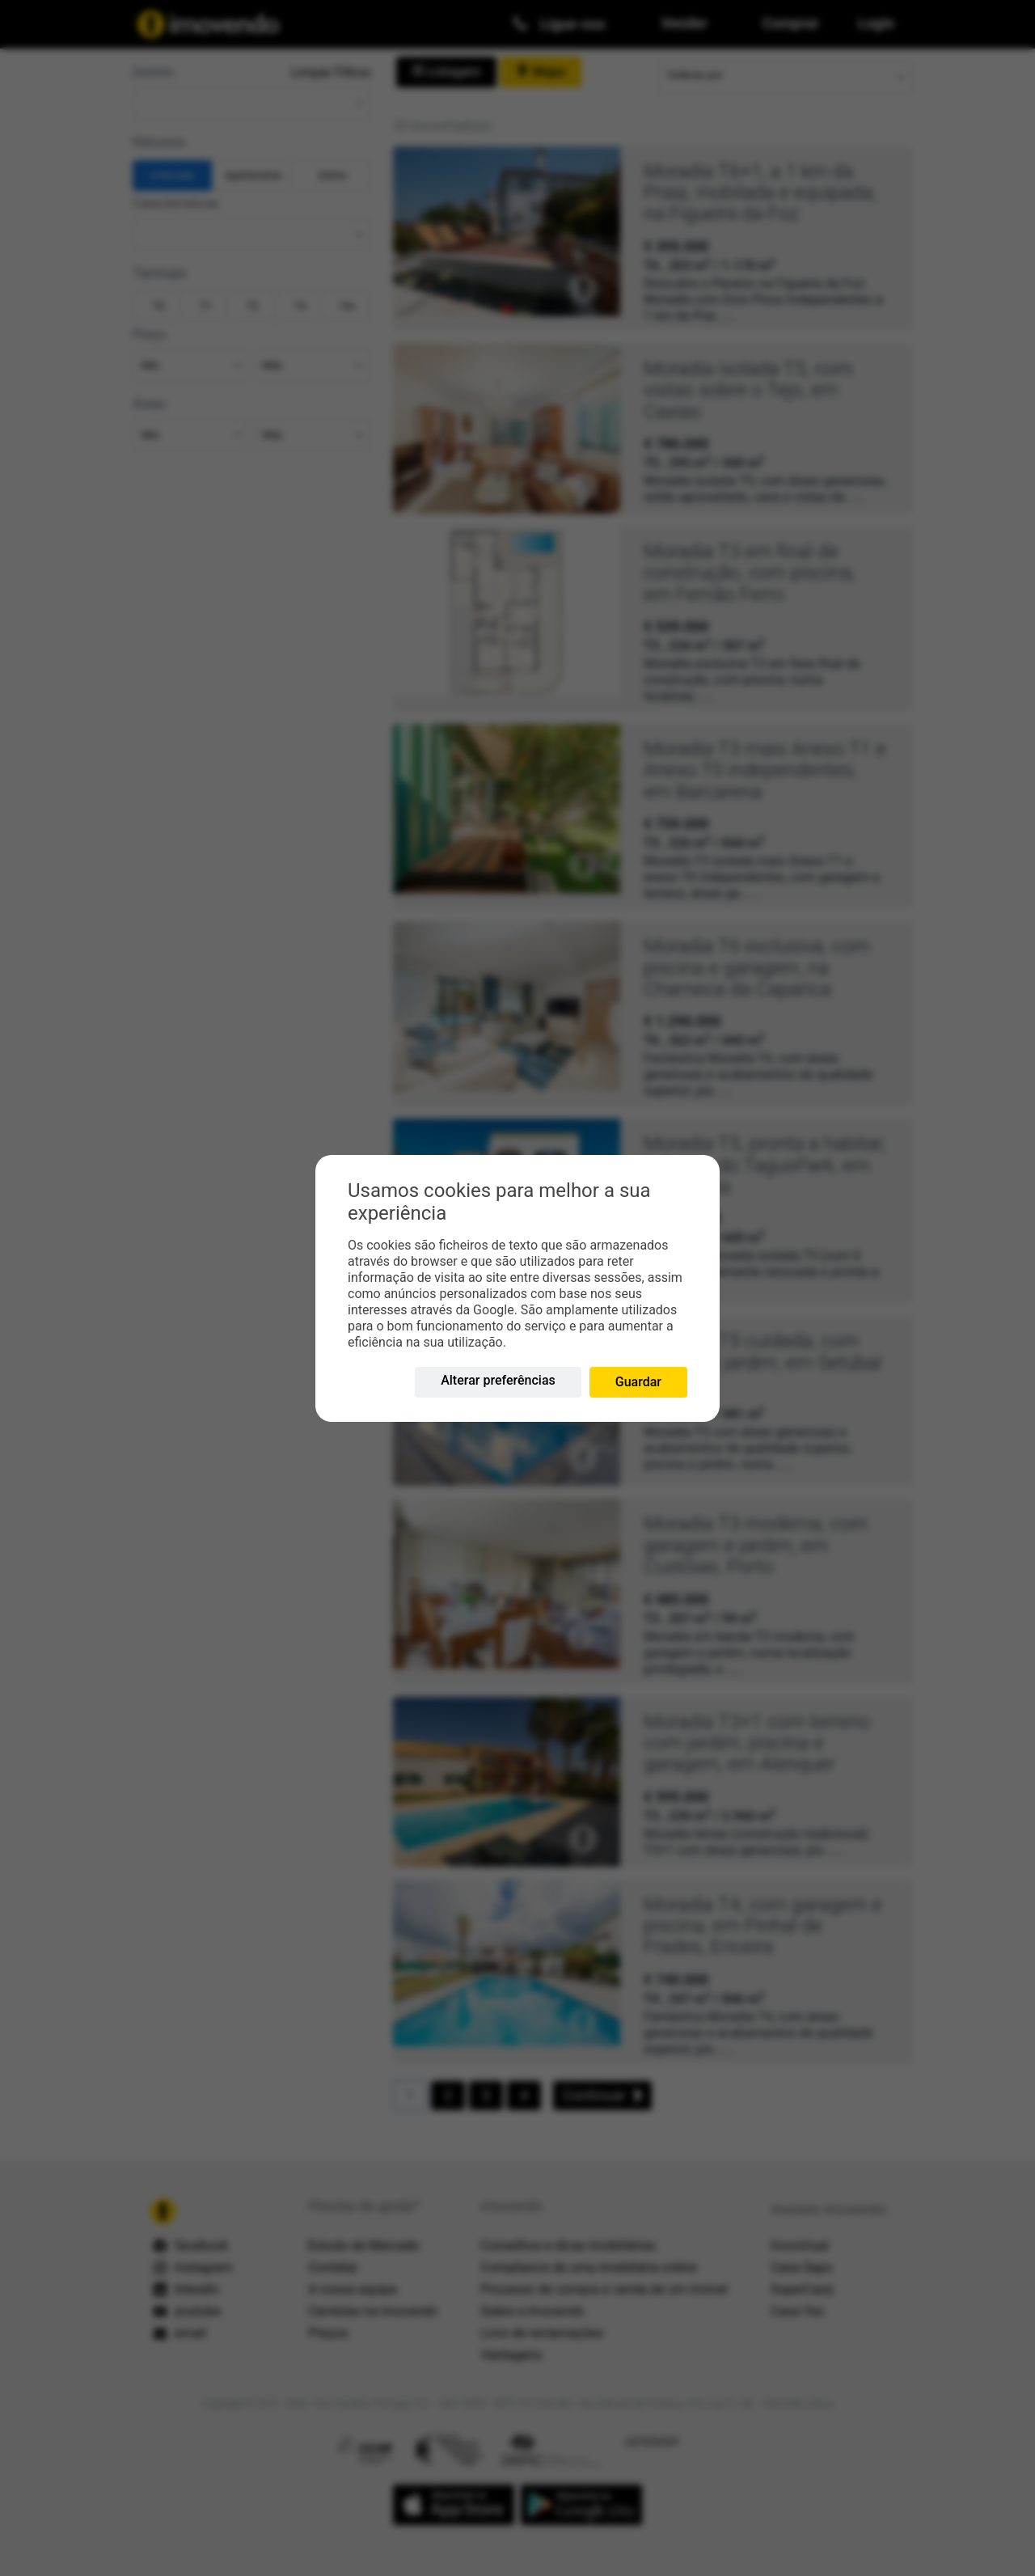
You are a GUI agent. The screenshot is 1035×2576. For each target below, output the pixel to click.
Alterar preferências (498, 1380)
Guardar (638, 1382)
